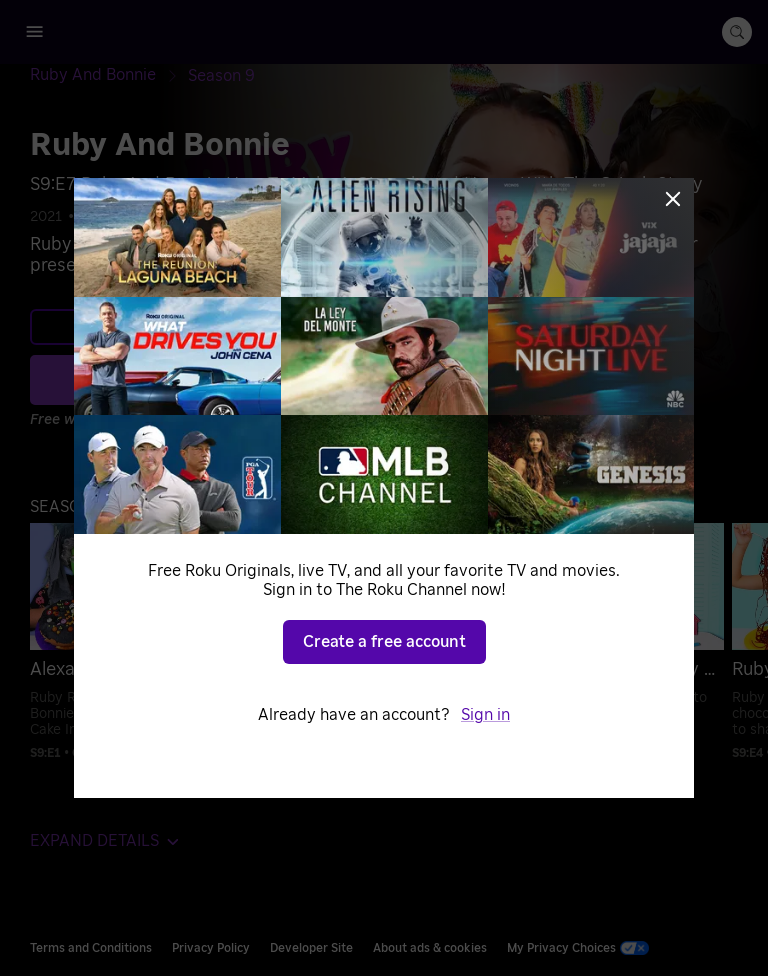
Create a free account (384, 642)
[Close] (673, 199)
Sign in (485, 715)
